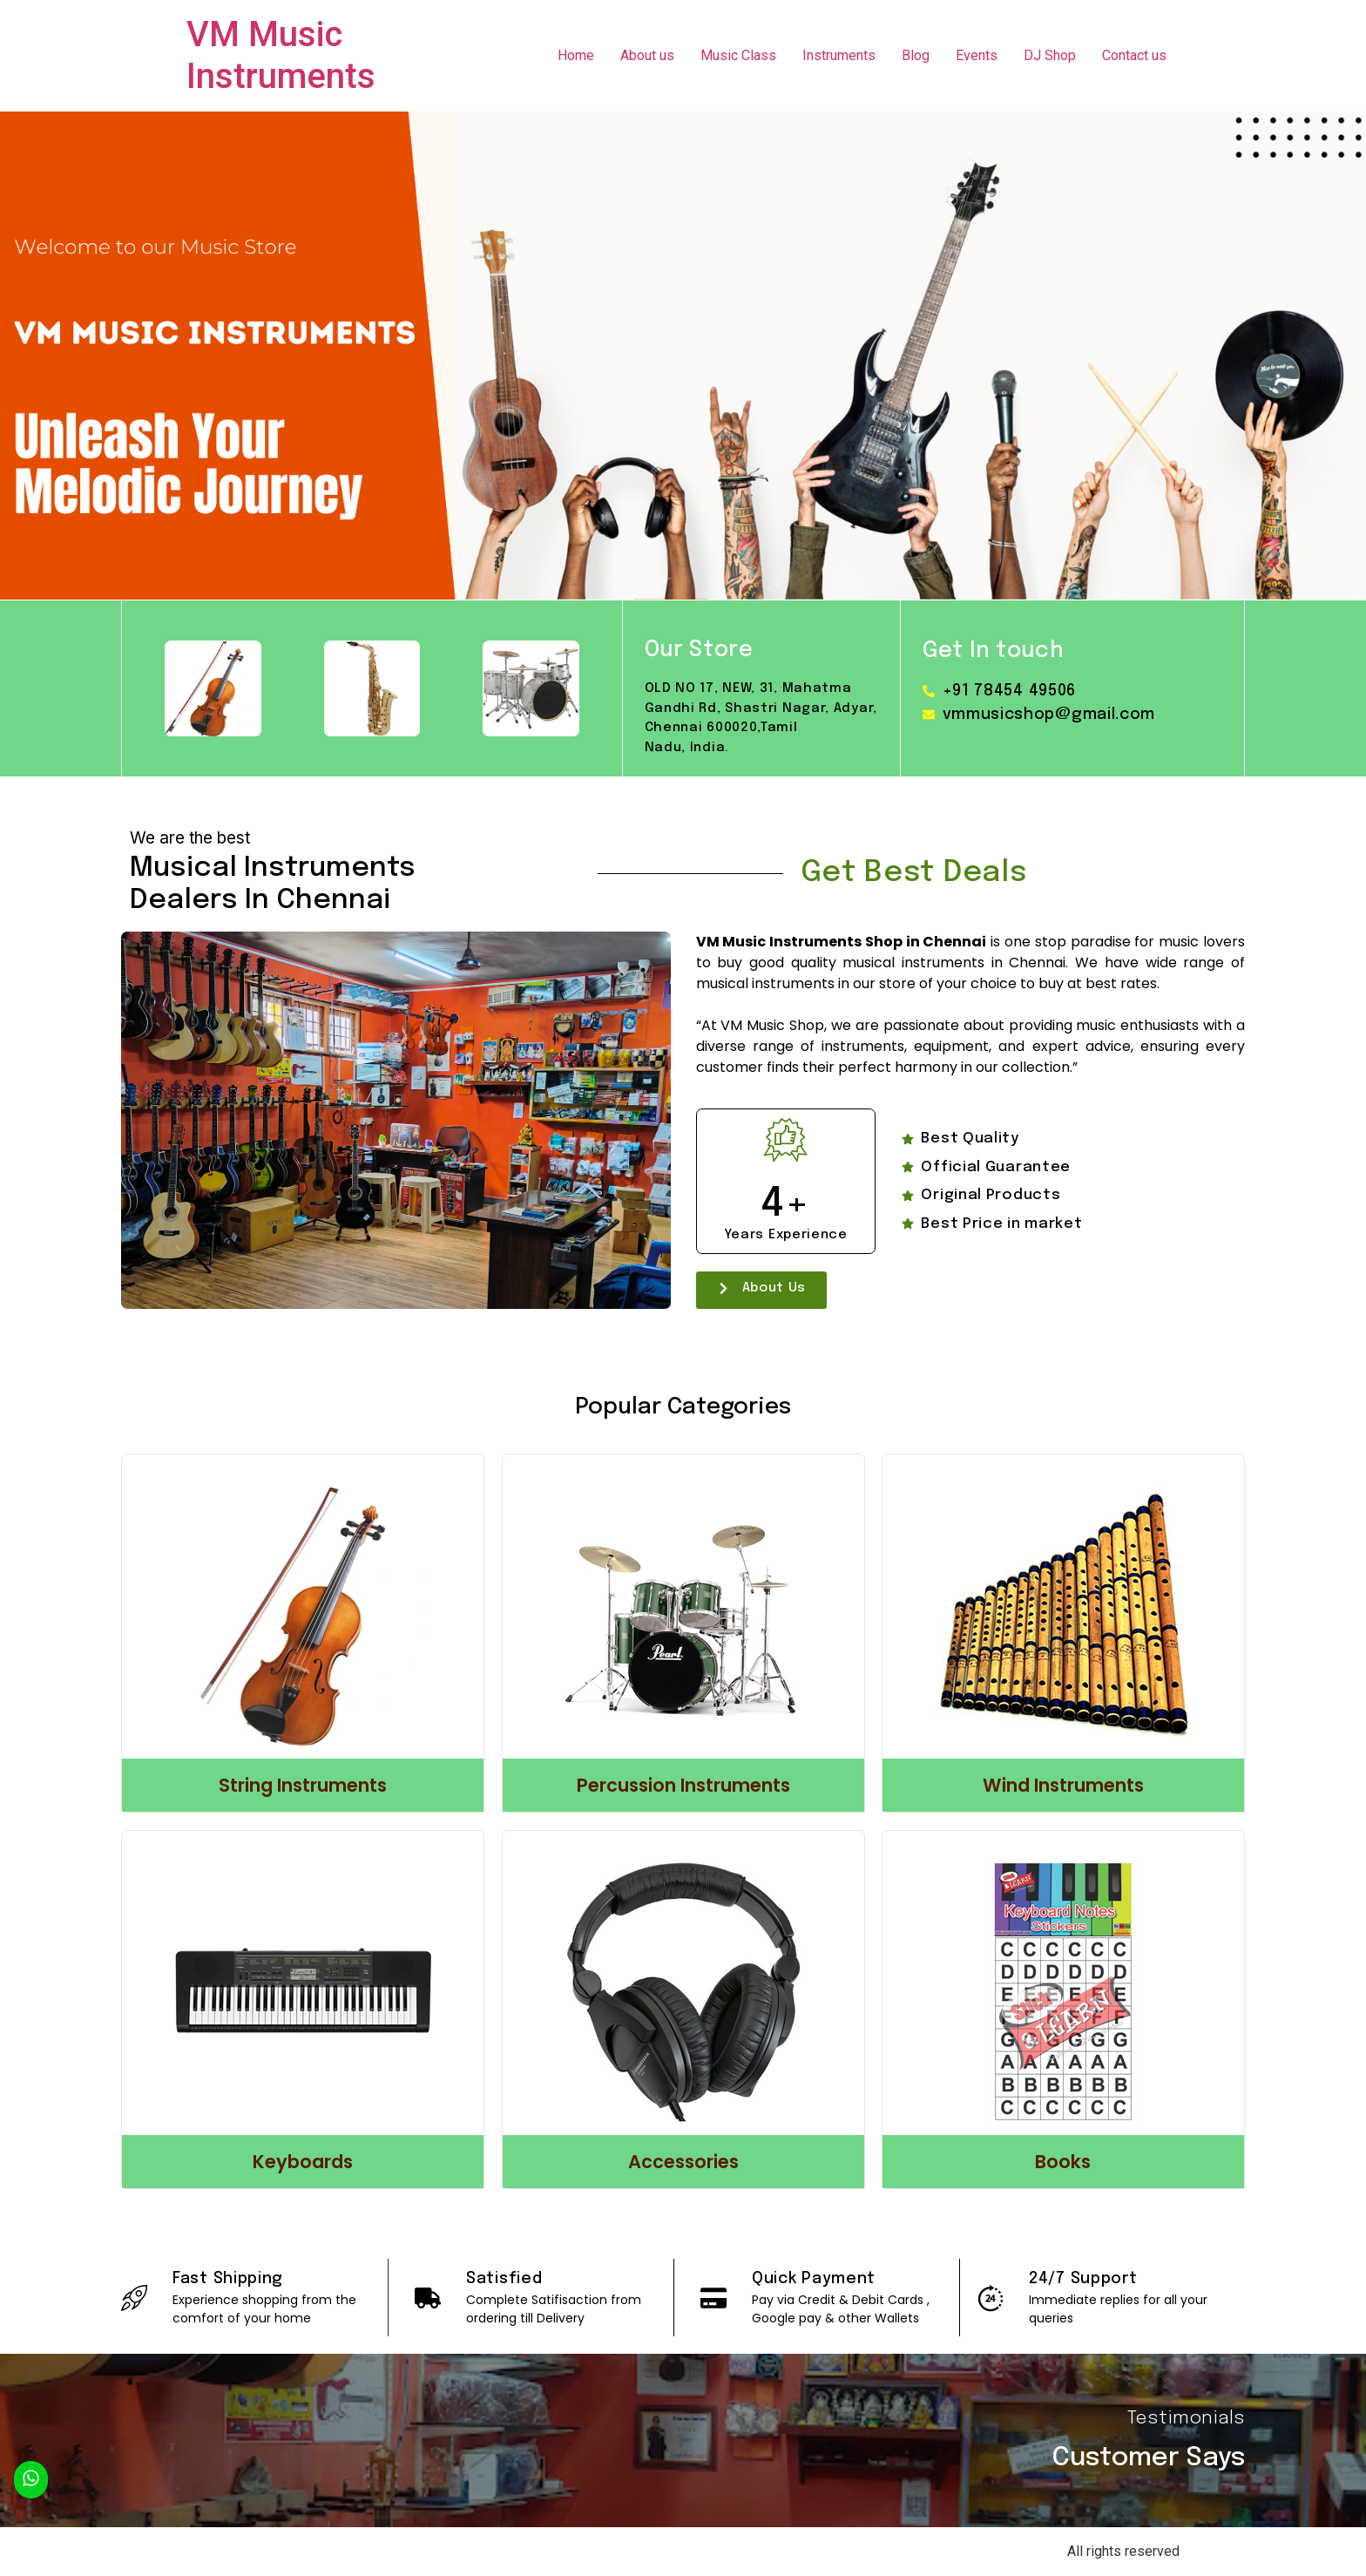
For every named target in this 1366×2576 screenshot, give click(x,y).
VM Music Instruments (280, 55)
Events (976, 55)
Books (1064, 2161)
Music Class (738, 55)
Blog (916, 55)
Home (576, 55)
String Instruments (303, 1785)
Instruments (839, 55)
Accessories (683, 2161)
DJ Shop (1050, 55)
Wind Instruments (1063, 1785)
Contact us (1134, 55)
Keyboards (303, 2161)
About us (647, 55)
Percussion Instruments (683, 1785)
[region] (683, 356)
